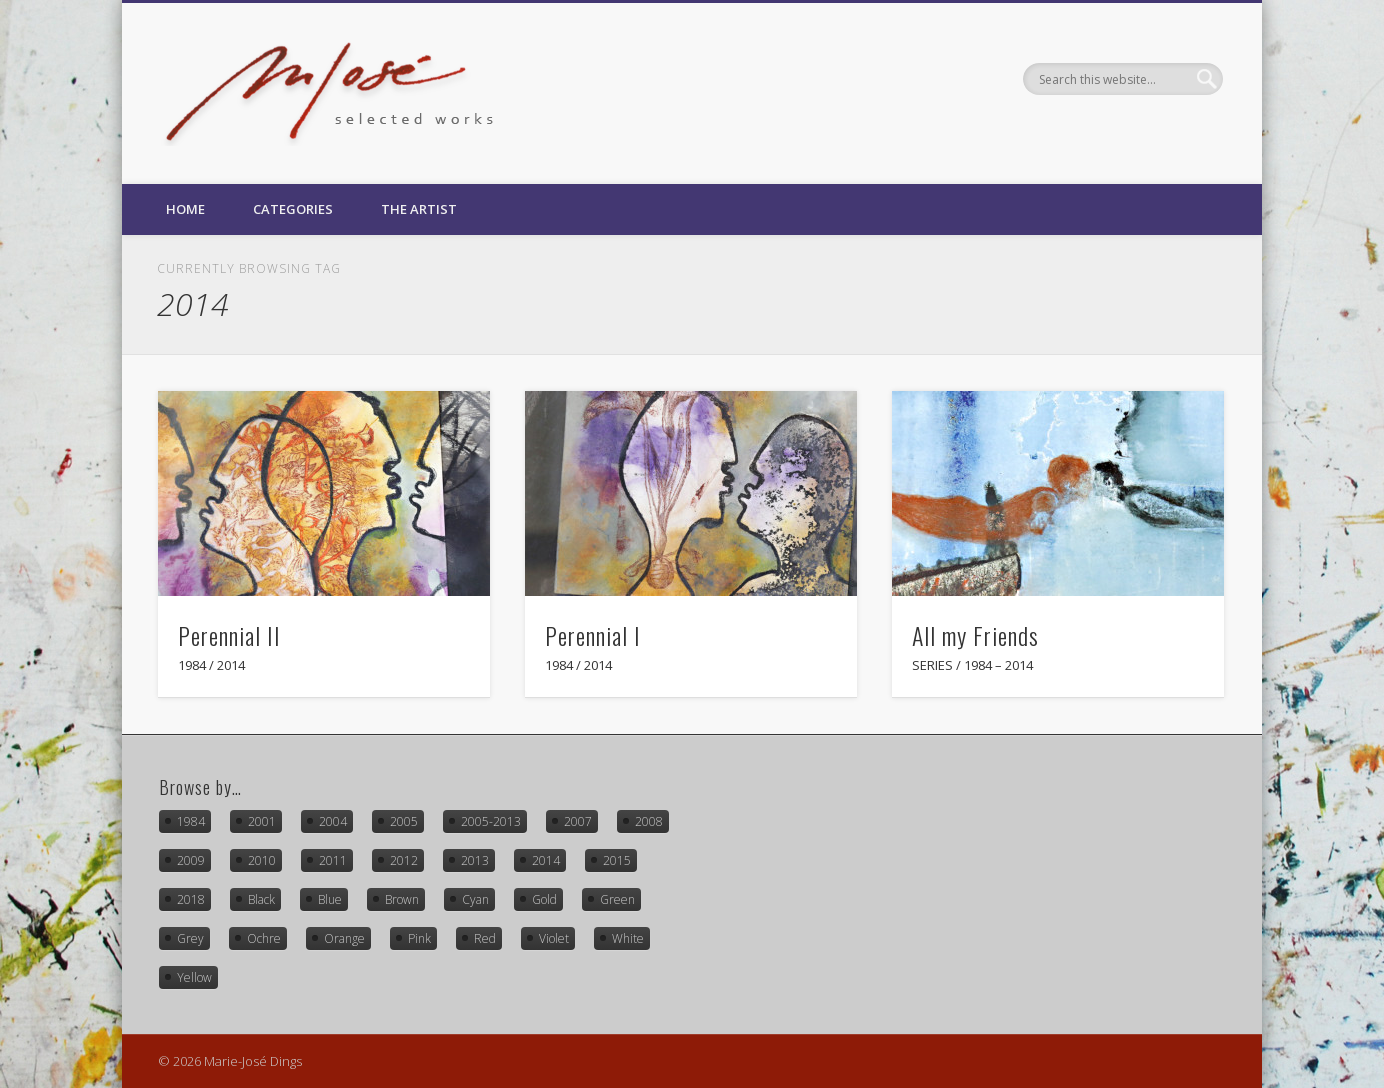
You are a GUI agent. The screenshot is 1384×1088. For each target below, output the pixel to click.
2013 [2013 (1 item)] (475, 860)
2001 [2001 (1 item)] (262, 821)
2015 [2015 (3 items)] (617, 860)
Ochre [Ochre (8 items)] (264, 938)
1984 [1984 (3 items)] (191, 821)
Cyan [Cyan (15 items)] (475, 899)
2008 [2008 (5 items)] (649, 821)
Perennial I (593, 635)
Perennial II (229, 635)
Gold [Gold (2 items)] (544, 899)
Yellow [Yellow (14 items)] (194, 977)
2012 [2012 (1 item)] (404, 860)
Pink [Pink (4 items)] (419, 938)
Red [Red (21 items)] (485, 938)
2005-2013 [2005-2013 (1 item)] (491, 821)
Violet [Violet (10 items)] (554, 938)
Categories (293, 209)
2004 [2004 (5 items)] (333, 821)
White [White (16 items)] (628, 938)
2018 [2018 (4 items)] (191, 899)
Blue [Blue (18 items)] (330, 899)
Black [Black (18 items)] (261, 899)
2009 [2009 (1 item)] (191, 860)
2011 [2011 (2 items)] (333, 860)
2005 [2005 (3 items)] (404, 821)
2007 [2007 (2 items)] (578, 821)
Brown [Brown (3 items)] (402, 899)
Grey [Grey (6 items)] (190, 938)
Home (185, 209)
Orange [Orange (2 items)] (344, 938)
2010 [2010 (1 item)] (262, 860)
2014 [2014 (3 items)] (546, 860)
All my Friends (975, 635)
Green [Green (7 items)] (617, 899)
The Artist (419, 209)
